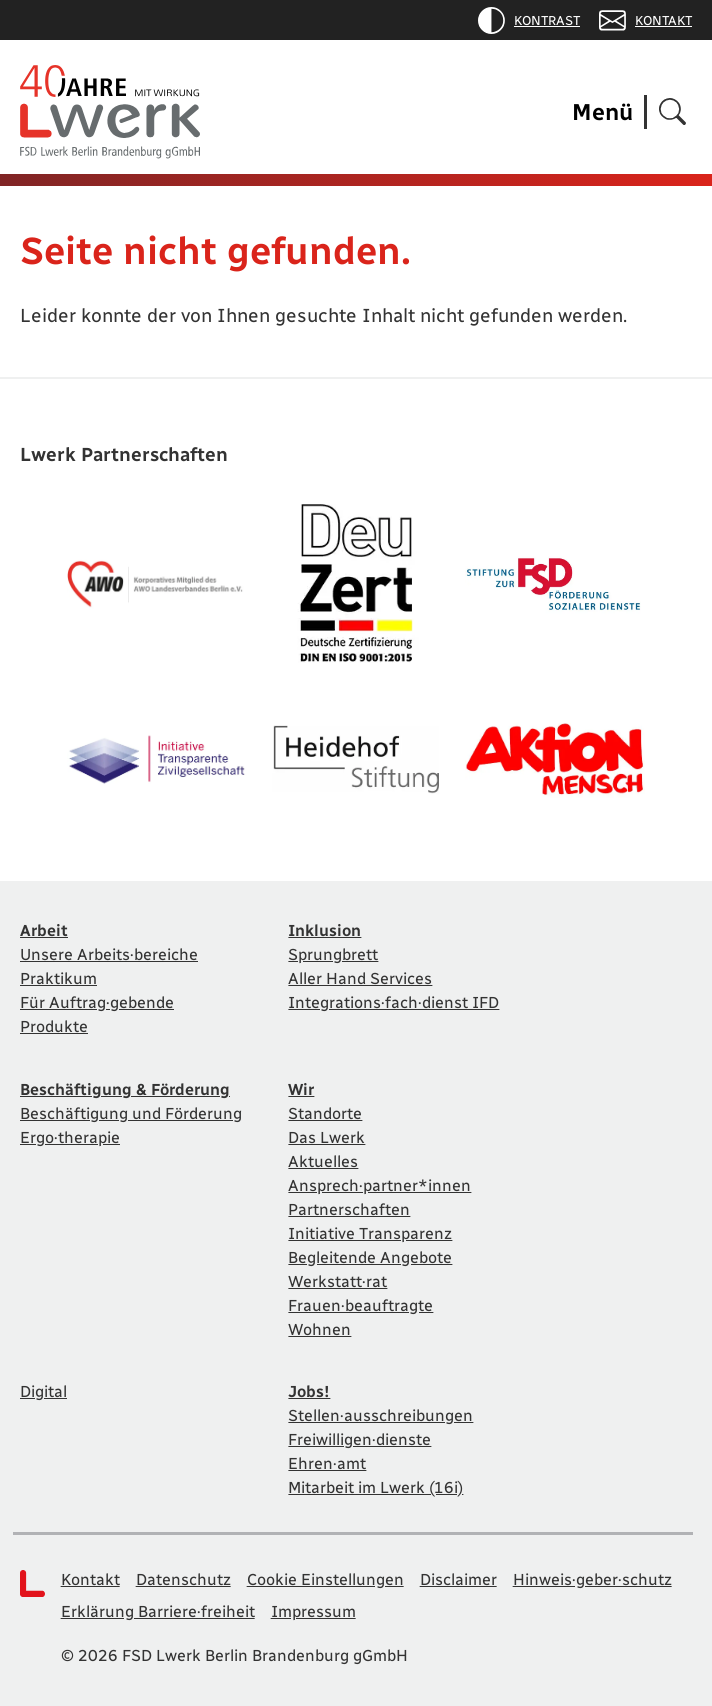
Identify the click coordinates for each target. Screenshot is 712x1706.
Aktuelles (323, 1161)
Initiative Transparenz (370, 1233)
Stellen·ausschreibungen (380, 1415)
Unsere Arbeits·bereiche (109, 954)
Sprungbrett (333, 954)
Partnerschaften (349, 1209)
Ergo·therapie (70, 1137)
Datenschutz (183, 1579)
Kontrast (529, 20)
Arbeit (44, 930)
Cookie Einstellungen (325, 1579)
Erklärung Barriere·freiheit (158, 1611)
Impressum (313, 1611)
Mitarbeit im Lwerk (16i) (375, 1487)
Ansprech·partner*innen (379, 1185)
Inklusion (324, 930)
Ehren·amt (327, 1463)
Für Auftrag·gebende (97, 1002)
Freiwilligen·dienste (359, 1439)
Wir (301, 1089)
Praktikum (58, 978)
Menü (602, 112)
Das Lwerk (326, 1137)
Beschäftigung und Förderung (131, 1113)
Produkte (54, 1026)
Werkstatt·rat (337, 1281)
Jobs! (309, 1391)
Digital (43, 1391)
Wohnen (319, 1329)
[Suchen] (672, 112)
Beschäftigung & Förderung (125, 1089)
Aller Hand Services (360, 978)
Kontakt (645, 20)
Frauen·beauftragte (360, 1305)
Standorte (325, 1113)
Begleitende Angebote (370, 1257)
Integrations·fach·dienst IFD (393, 1002)
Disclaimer (458, 1579)
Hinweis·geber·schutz (592, 1579)
